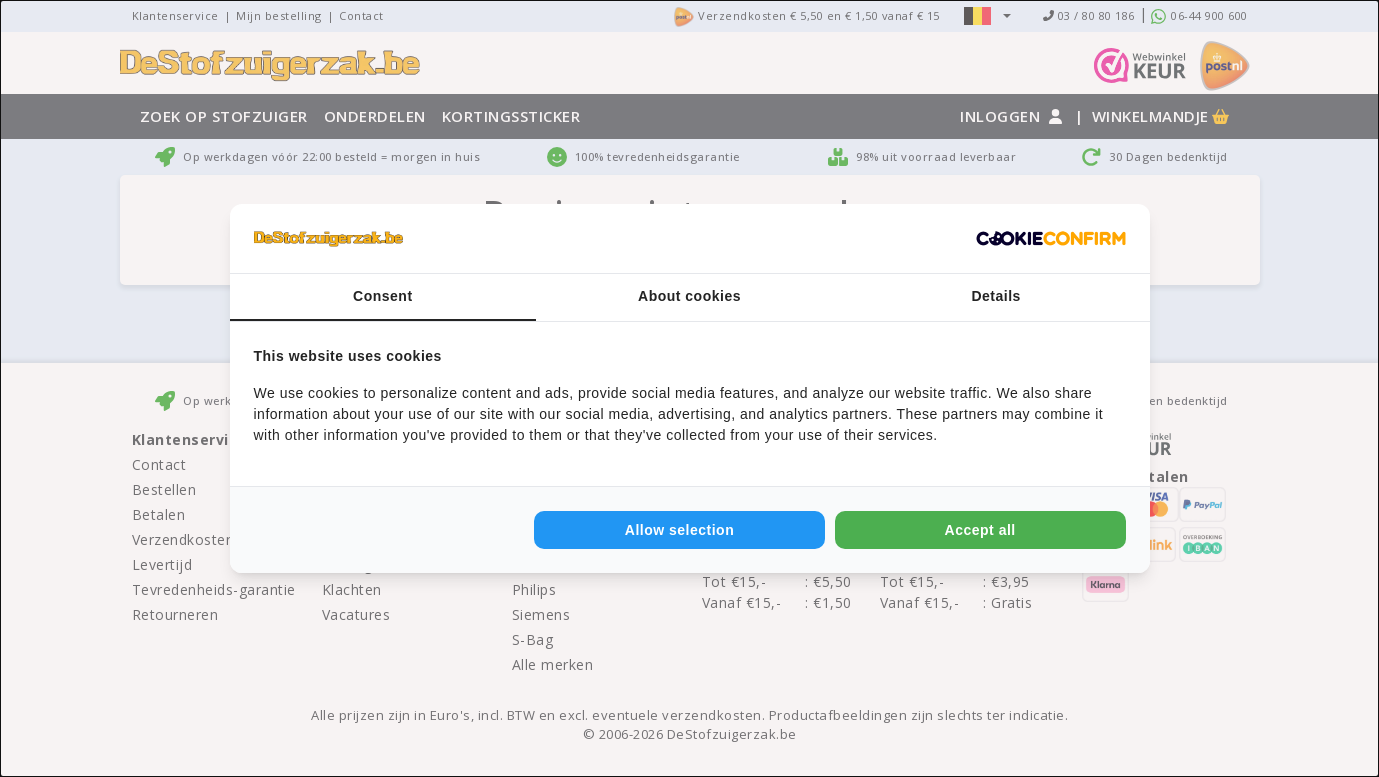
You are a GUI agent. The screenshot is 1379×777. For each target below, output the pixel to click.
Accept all (980, 530)
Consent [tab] (383, 296)
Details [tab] (995, 296)
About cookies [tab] (689, 296)
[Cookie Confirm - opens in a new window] (1051, 239)
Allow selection (679, 530)
